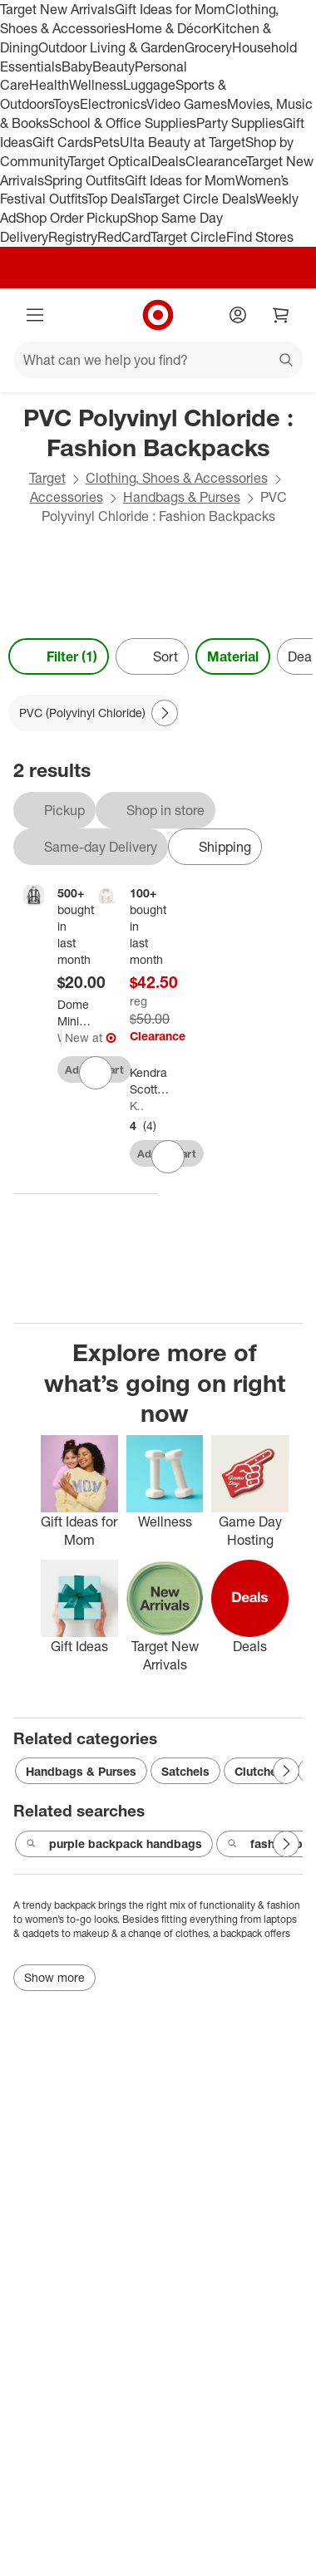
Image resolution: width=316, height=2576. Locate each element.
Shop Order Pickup (71, 217)
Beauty (113, 66)
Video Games (186, 104)
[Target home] (158, 315)
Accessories (66, 497)
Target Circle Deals (199, 198)
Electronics (113, 104)
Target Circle (188, 237)
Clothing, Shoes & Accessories (177, 477)
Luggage (149, 84)
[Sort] (152, 656)
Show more (54, 1977)
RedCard (124, 237)
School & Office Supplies (122, 123)
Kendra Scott (137, 1106)
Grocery (208, 47)
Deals (168, 161)
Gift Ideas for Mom (170, 9)
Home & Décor (169, 28)
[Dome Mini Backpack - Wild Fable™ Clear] (84, 1013)
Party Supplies (239, 123)
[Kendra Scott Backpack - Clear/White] (161, 1081)
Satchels (185, 1771)
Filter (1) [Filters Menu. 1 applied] (58, 656)
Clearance (215, 161)
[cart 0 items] (281, 315)
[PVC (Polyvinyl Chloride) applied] (94, 713)
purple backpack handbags (114, 1844)
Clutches (259, 1771)
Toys (66, 104)
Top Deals (114, 198)
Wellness (96, 84)
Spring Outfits (84, 180)
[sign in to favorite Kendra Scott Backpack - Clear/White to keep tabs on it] (168, 1156)
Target (47, 477)
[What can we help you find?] (158, 360)
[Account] (238, 315)
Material (233, 656)
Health (49, 84)
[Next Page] (164, 713)
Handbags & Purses (181, 497)
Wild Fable (59, 1037)
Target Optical (109, 161)
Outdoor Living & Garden (111, 47)
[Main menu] (35, 315)
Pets (106, 142)
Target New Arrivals (57, 9)
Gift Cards (62, 142)
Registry (72, 237)
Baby (77, 66)
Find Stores (260, 237)
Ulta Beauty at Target (182, 142)
